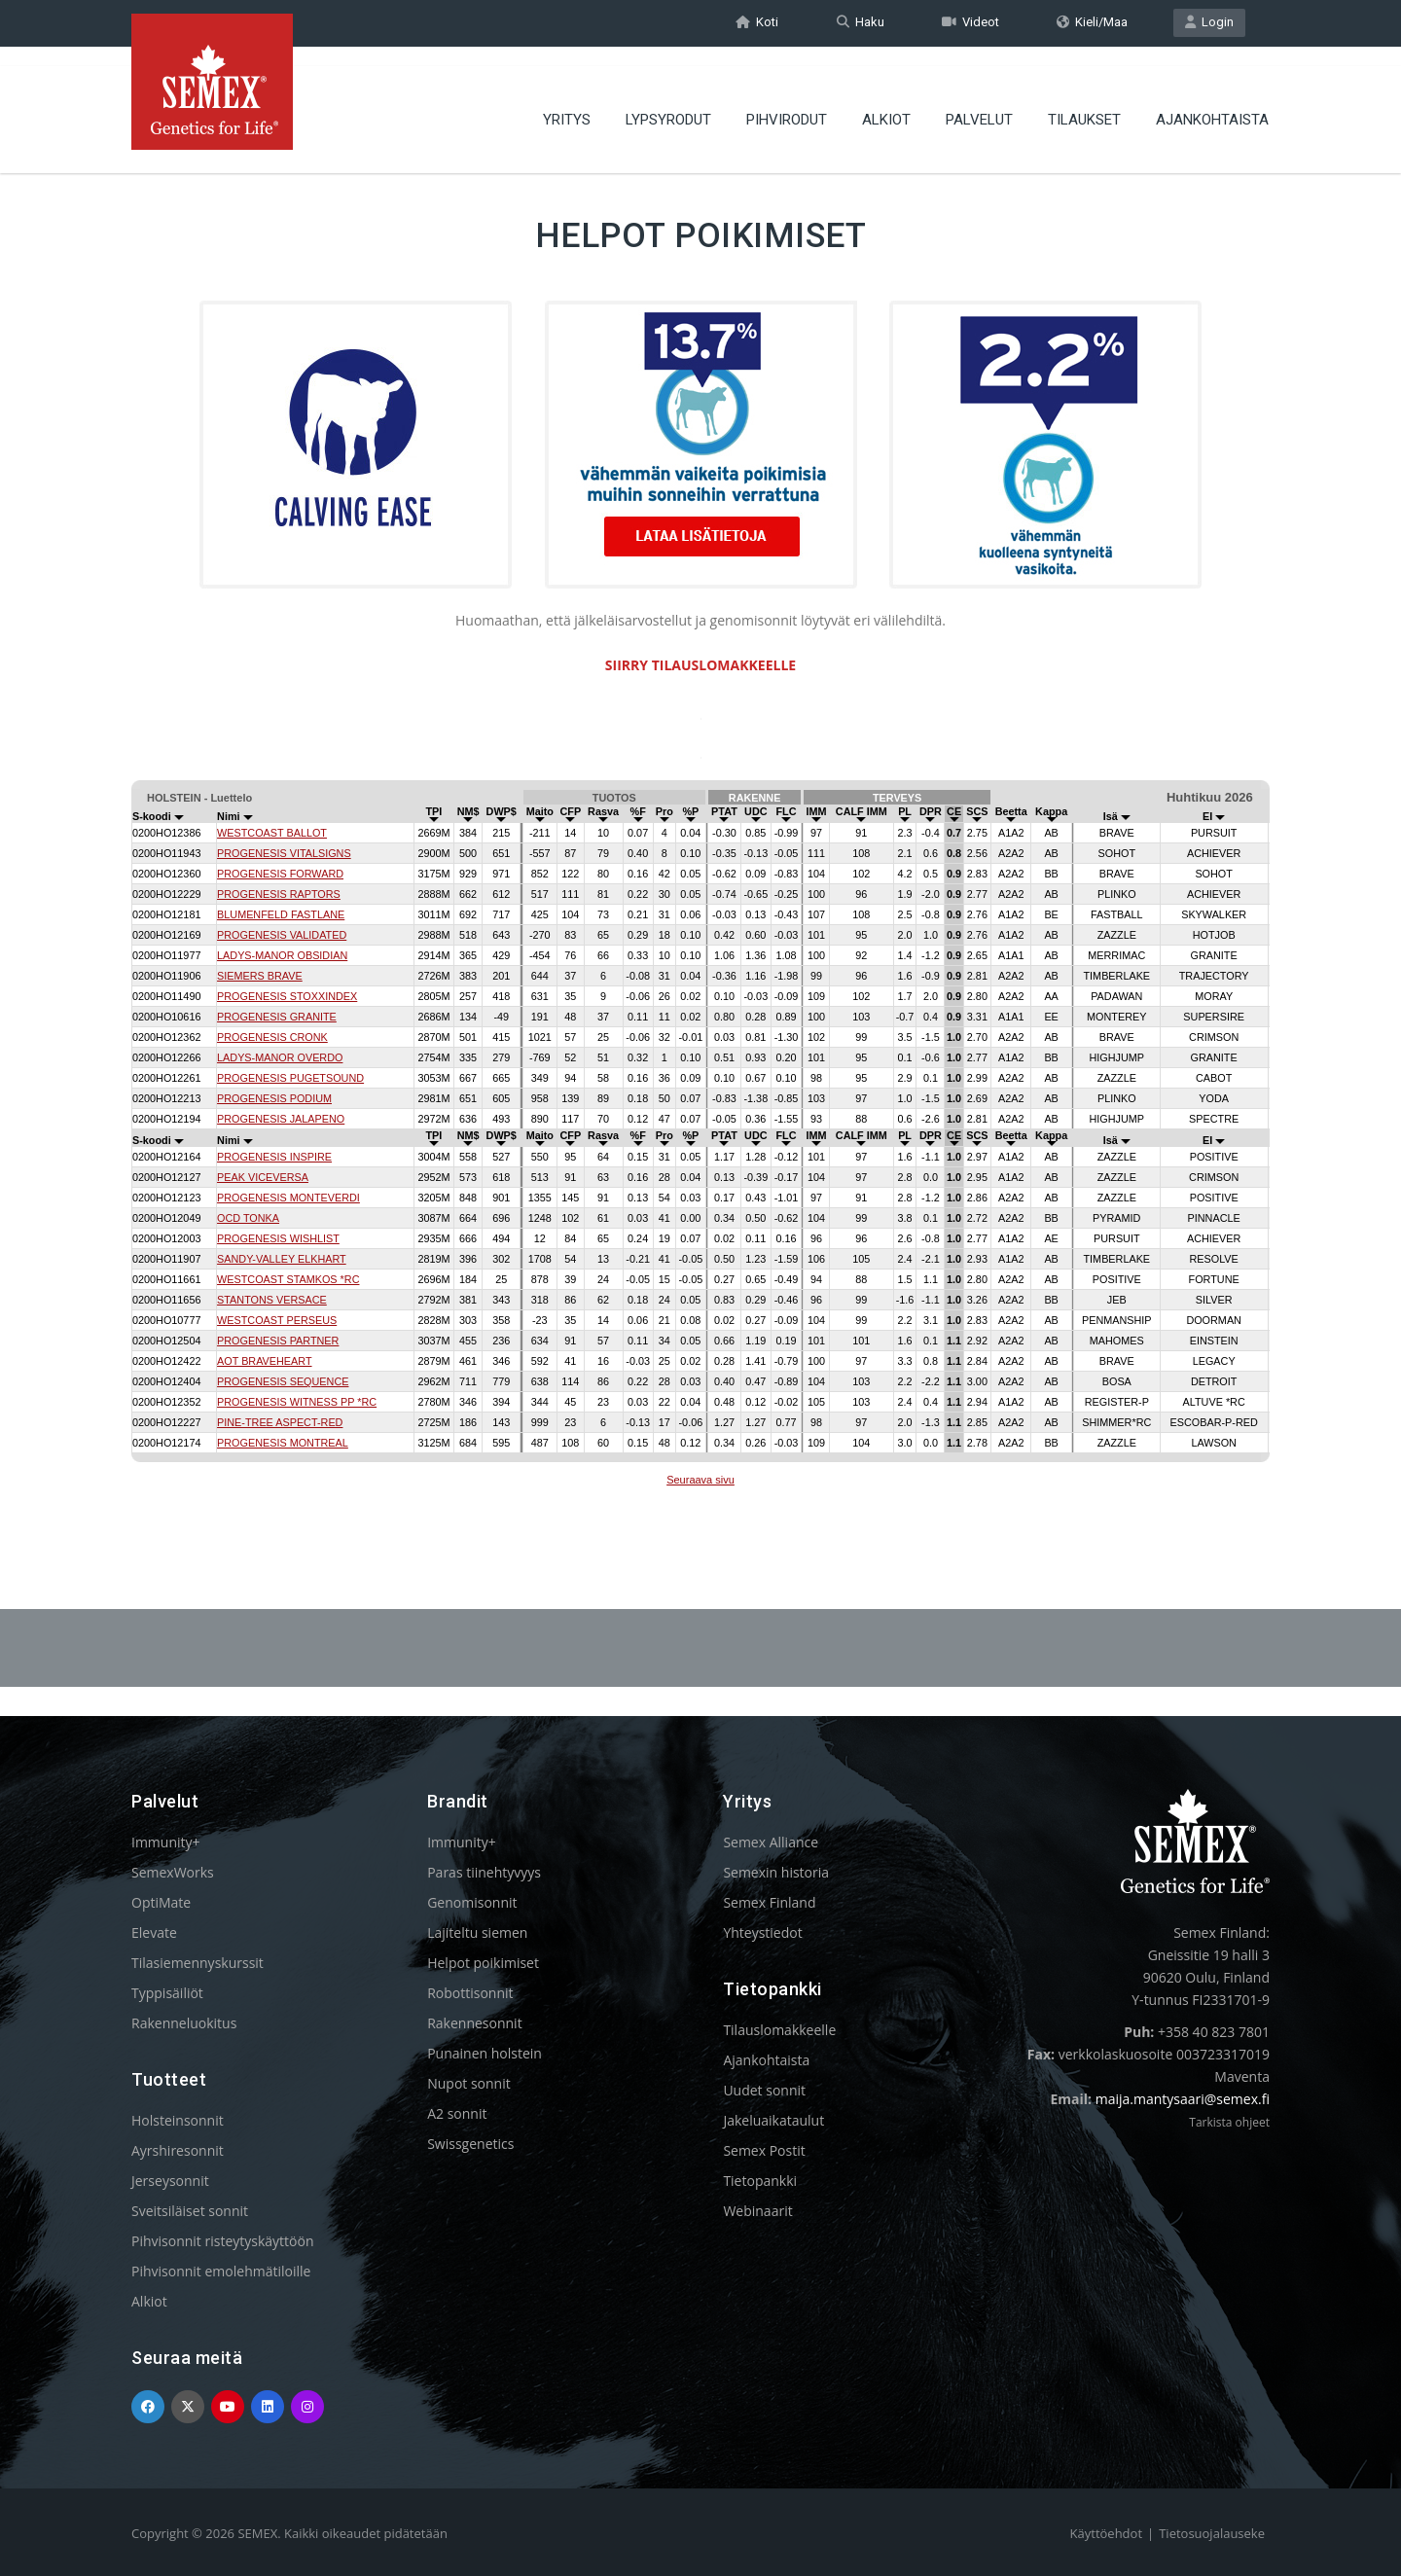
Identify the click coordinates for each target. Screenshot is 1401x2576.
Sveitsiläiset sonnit (189, 2210)
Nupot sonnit (469, 2083)
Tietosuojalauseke (1212, 2533)
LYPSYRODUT (668, 102)
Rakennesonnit (474, 2023)
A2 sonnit (456, 2113)
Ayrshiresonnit (177, 2150)
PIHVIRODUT (786, 102)
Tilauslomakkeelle (779, 2030)
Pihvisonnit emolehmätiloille (220, 2271)
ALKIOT (886, 102)
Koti (757, 23)
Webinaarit (757, 2210)
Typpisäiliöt (167, 1993)
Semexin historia (776, 1872)
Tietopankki (760, 2180)
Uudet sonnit (764, 2090)
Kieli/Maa (1092, 23)
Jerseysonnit (170, 2180)
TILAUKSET (1084, 102)
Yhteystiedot (762, 1932)
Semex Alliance (770, 1842)
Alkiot (149, 2301)
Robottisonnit (470, 1993)
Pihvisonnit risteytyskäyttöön (222, 2241)
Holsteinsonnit (177, 2120)
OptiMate (161, 1902)
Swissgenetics (470, 2143)
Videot (970, 23)
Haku (860, 23)
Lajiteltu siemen (477, 1932)
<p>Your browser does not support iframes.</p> (700, 1136)
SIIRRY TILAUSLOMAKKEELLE (700, 665)
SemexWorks (172, 1872)
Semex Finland (769, 1902)
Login (1209, 23)
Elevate (154, 1932)
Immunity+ (165, 1842)
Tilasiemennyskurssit (197, 1962)
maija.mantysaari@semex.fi (1183, 2099)
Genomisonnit (472, 1902)
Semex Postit (764, 2150)
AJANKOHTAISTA (1212, 102)
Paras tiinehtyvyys (484, 1872)
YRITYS (567, 102)
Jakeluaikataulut (773, 2120)
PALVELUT (979, 102)
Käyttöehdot (1106, 2533)
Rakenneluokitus (183, 2023)
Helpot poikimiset (483, 1962)
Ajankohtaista (766, 2060)
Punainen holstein (484, 2053)
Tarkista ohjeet (1229, 2122)
